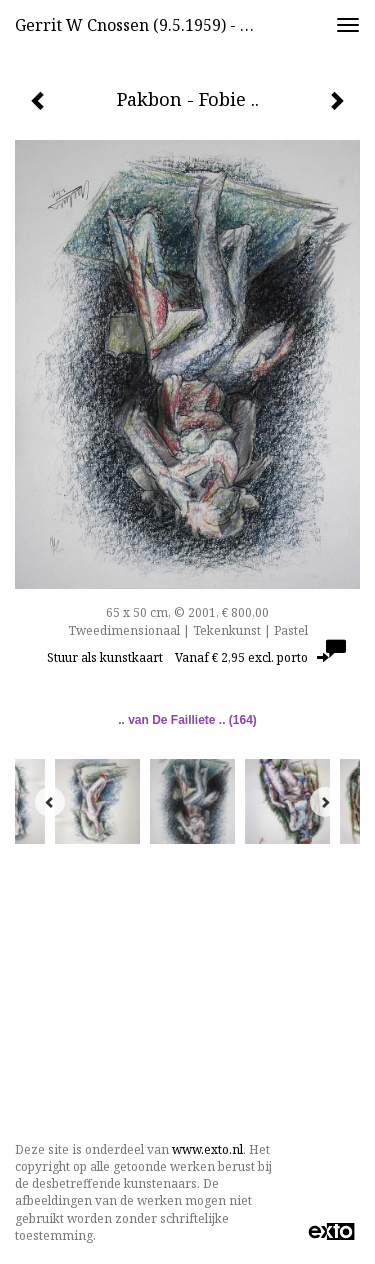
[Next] (325, 802)
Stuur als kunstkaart (188, 657)
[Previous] (50, 802)
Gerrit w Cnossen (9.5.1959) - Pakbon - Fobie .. (143, 25)
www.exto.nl (207, 1149)
